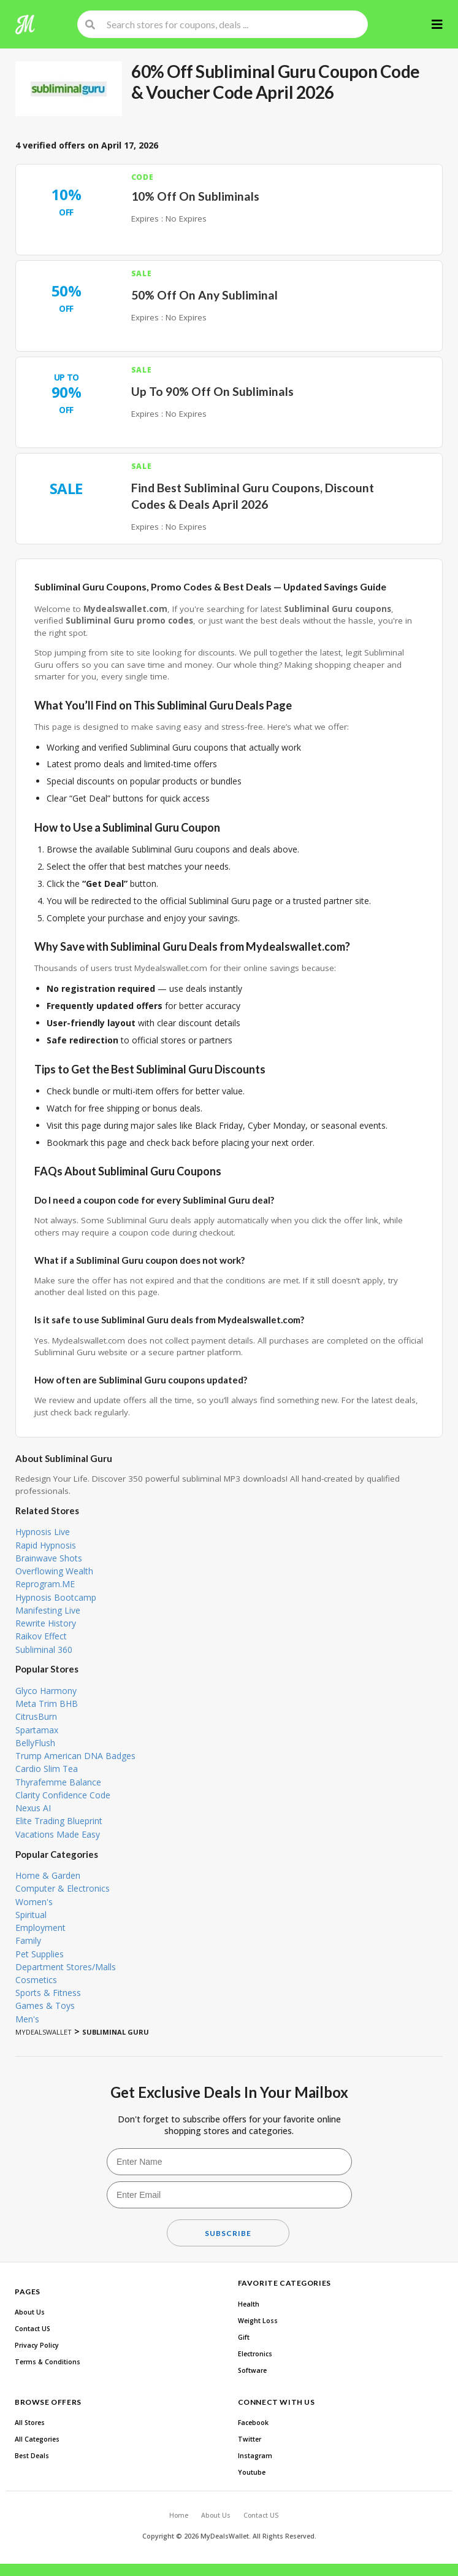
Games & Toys (45, 2005)
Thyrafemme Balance (58, 1782)
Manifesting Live (47, 1610)
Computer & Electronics (62, 1888)
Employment (40, 1927)
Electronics (255, 2354)
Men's (27, 2019)
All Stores (30, 2422)
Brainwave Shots (48, 1558)
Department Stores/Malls (65, 1967)
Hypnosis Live (42, 1531)
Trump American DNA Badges (75, 1756)
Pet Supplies (39, 1954)
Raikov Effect (41, 1636)
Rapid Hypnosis (45, 1545)
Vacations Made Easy (57, 1834)
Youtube (251, 2472)
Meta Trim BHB (46, 1703)
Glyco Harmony (46, 1690)
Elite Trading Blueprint (58, 1821)
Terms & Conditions (47, 2361)
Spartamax (36, 1730)
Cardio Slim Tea (46, 1768)
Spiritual (31, 1914)
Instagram (255, 2455)
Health (248, 2304)
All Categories (37, 2439)
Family (28, 1940)
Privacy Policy (37, 2345)
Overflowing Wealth (54, 1571)
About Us (30, 2312)
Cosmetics (36, 1980)
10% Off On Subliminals (195, 196)
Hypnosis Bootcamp (55, 1597)
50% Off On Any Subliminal (204, 295)
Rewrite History (45, 1623)
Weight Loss (258, 2320)
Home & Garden (47, 1875)
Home (178, 2515)
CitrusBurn (36, 1716)
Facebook (253, 2422)
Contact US (32, 2328)
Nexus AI (33, 1808)
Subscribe (228, 2233)
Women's (34, 1902)
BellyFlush (35, 1743)
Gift (244, 2337)
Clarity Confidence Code (62, 1795)
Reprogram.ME (45, 1584)
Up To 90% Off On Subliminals (212, 391)
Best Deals (32, 2455)
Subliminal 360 (43, 1649)
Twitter (249, 2439)
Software (252, 2370)
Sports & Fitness (48, 1992)
